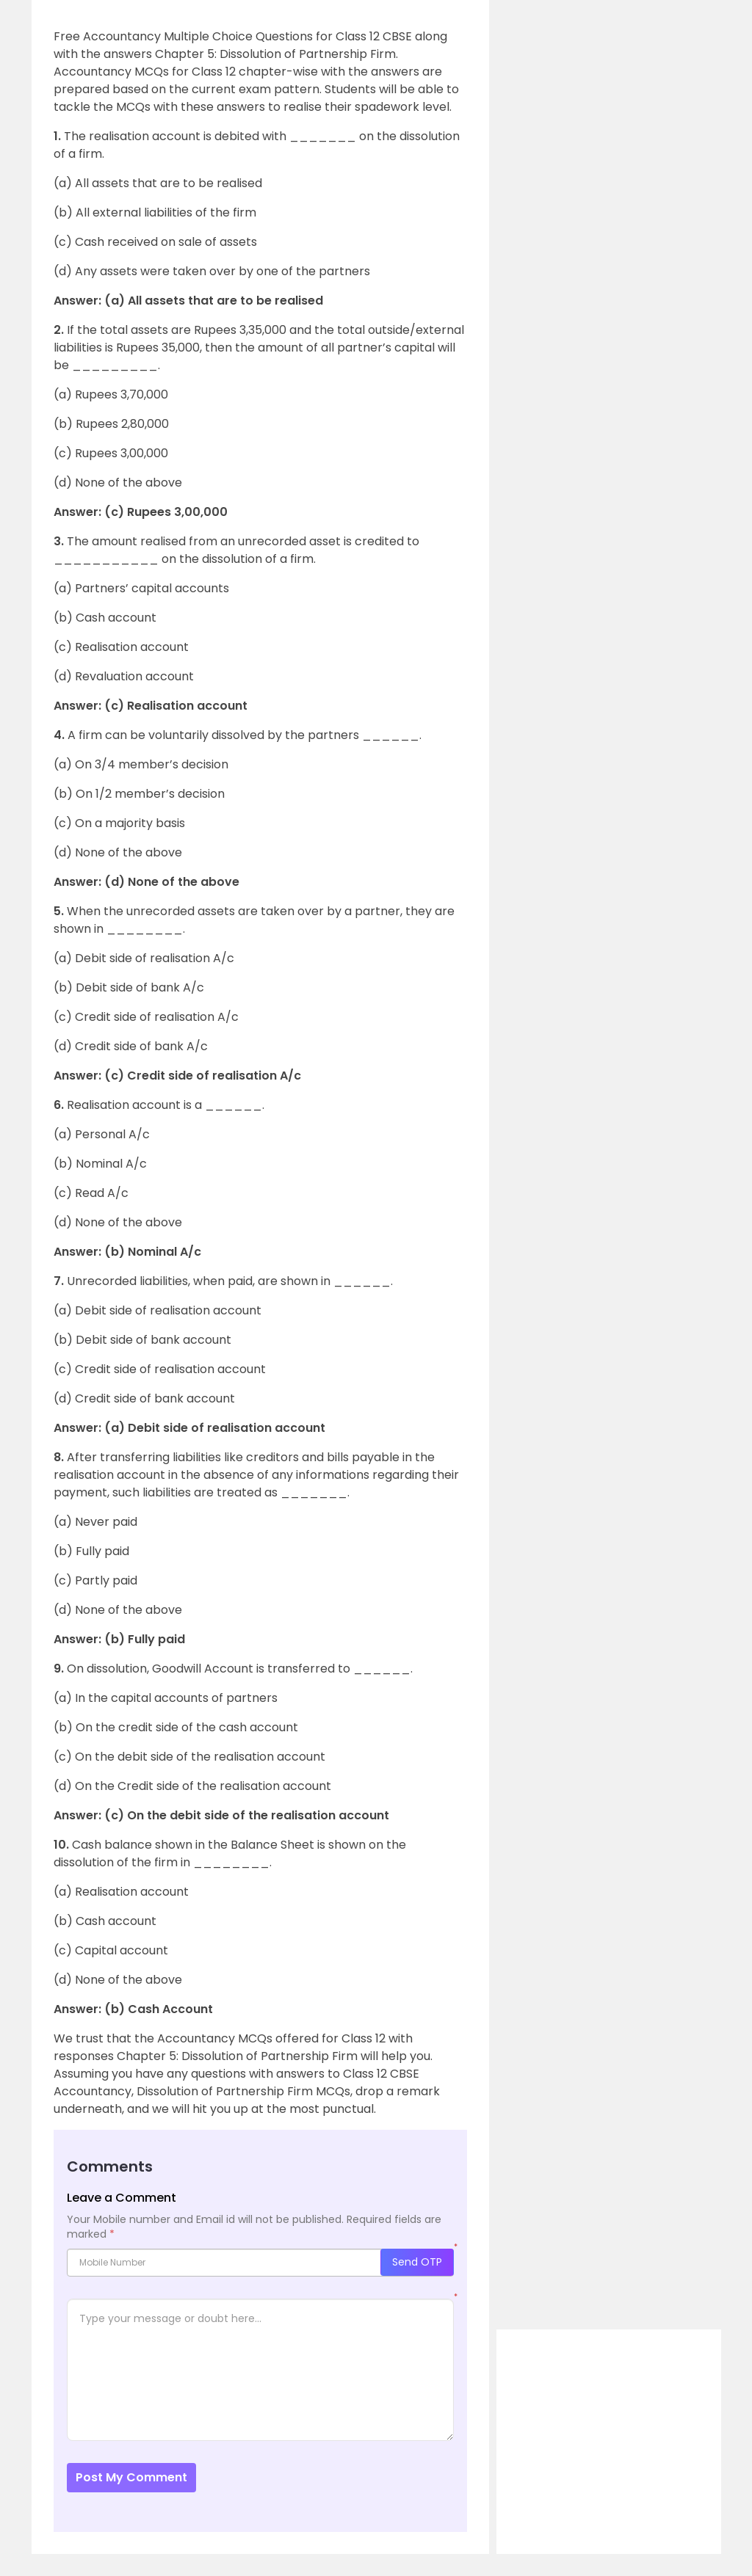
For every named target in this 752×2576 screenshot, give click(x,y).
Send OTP (417, 2262)
